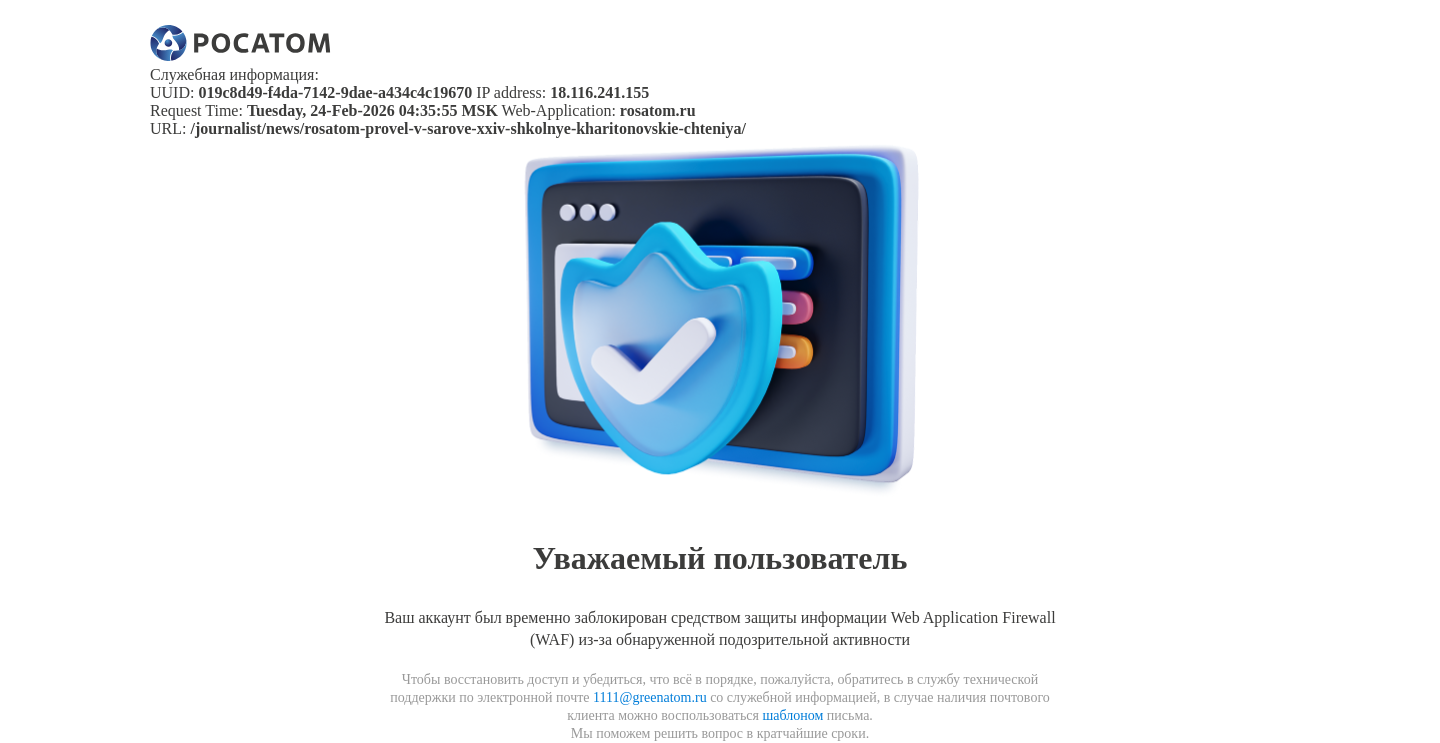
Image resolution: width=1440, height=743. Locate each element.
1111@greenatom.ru (650, 697)
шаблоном (792, 715)
